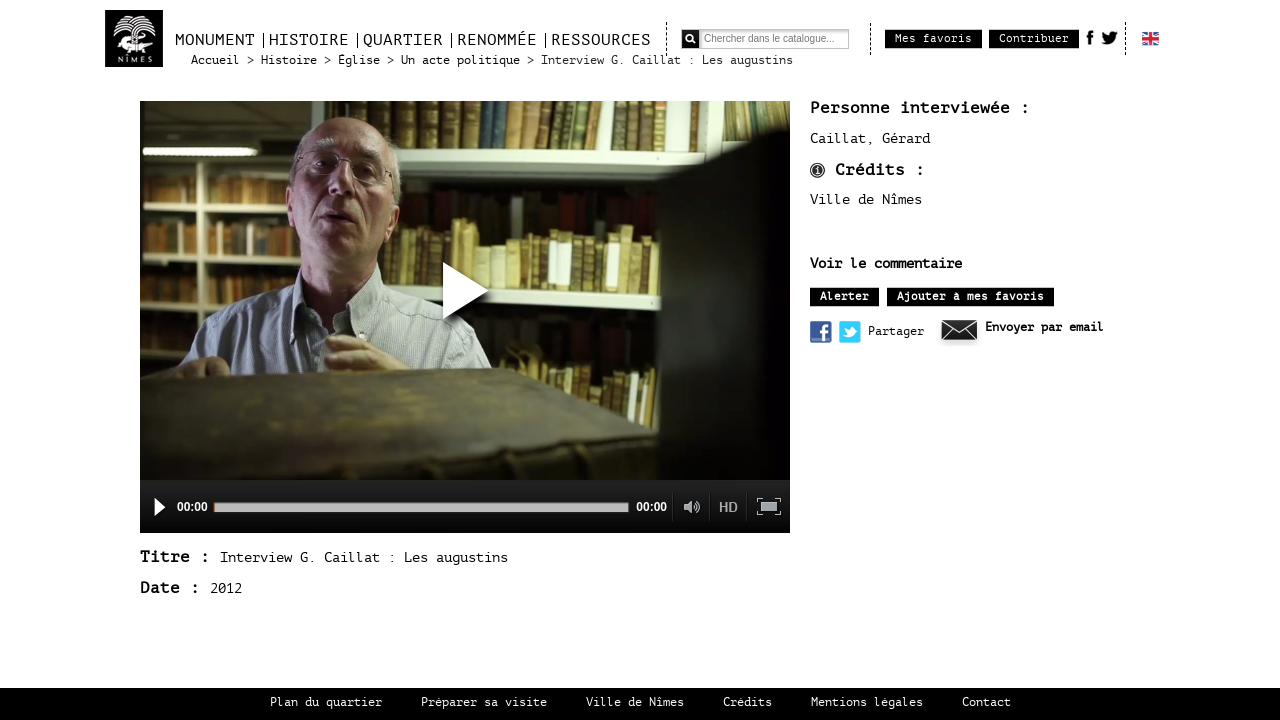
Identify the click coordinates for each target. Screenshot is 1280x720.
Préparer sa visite (484, 702)
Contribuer (1034, 38)
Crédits (747, 702)
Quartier (403, 40)
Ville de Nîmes (635, 702)
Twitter (1109, 37)
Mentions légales (867, 702)
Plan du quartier (326, 702)
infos (817, 170)
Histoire (309, 40)
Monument (215, 40)
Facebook (1090, 37)
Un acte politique (460, 60)
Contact (986, 702)
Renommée (497, 40)
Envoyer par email (1044, 327)
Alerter (844, 296)
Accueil (215, 60)
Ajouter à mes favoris (970, 296)
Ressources (601, 40)
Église (359, 60)
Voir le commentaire (886, 264)
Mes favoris (933, 38)
